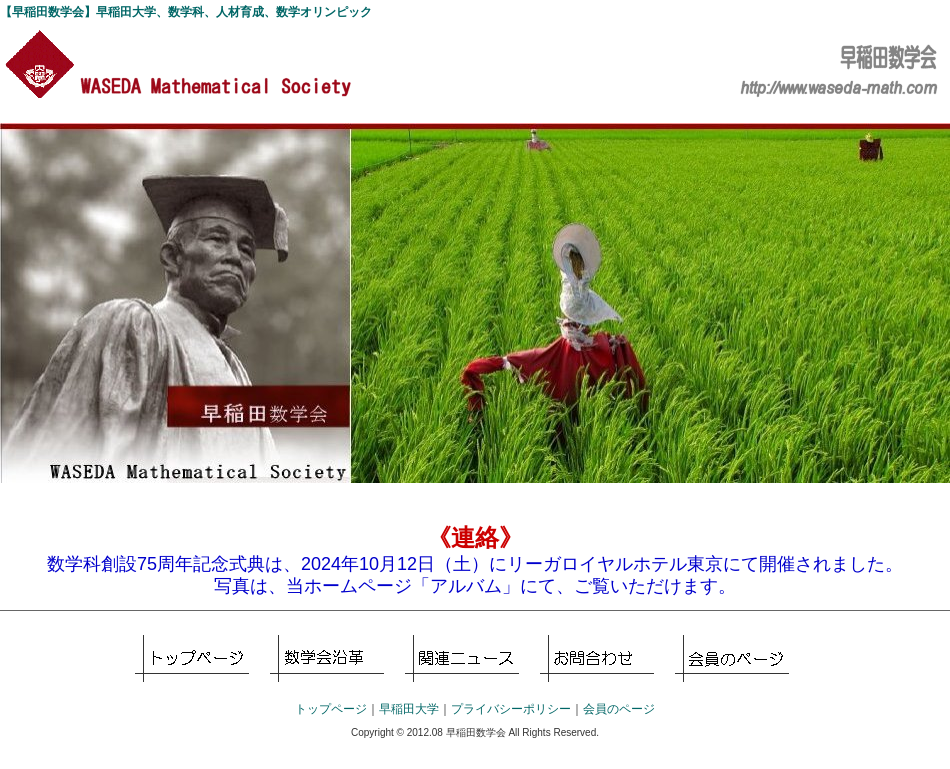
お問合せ (597, 658)
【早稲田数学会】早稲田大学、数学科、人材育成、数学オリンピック (186, 12)
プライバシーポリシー (511, 709)
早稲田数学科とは (327, 658)
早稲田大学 (409, 709)
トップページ (192, 658)
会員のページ (732, 658)
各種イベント (462, 658)
